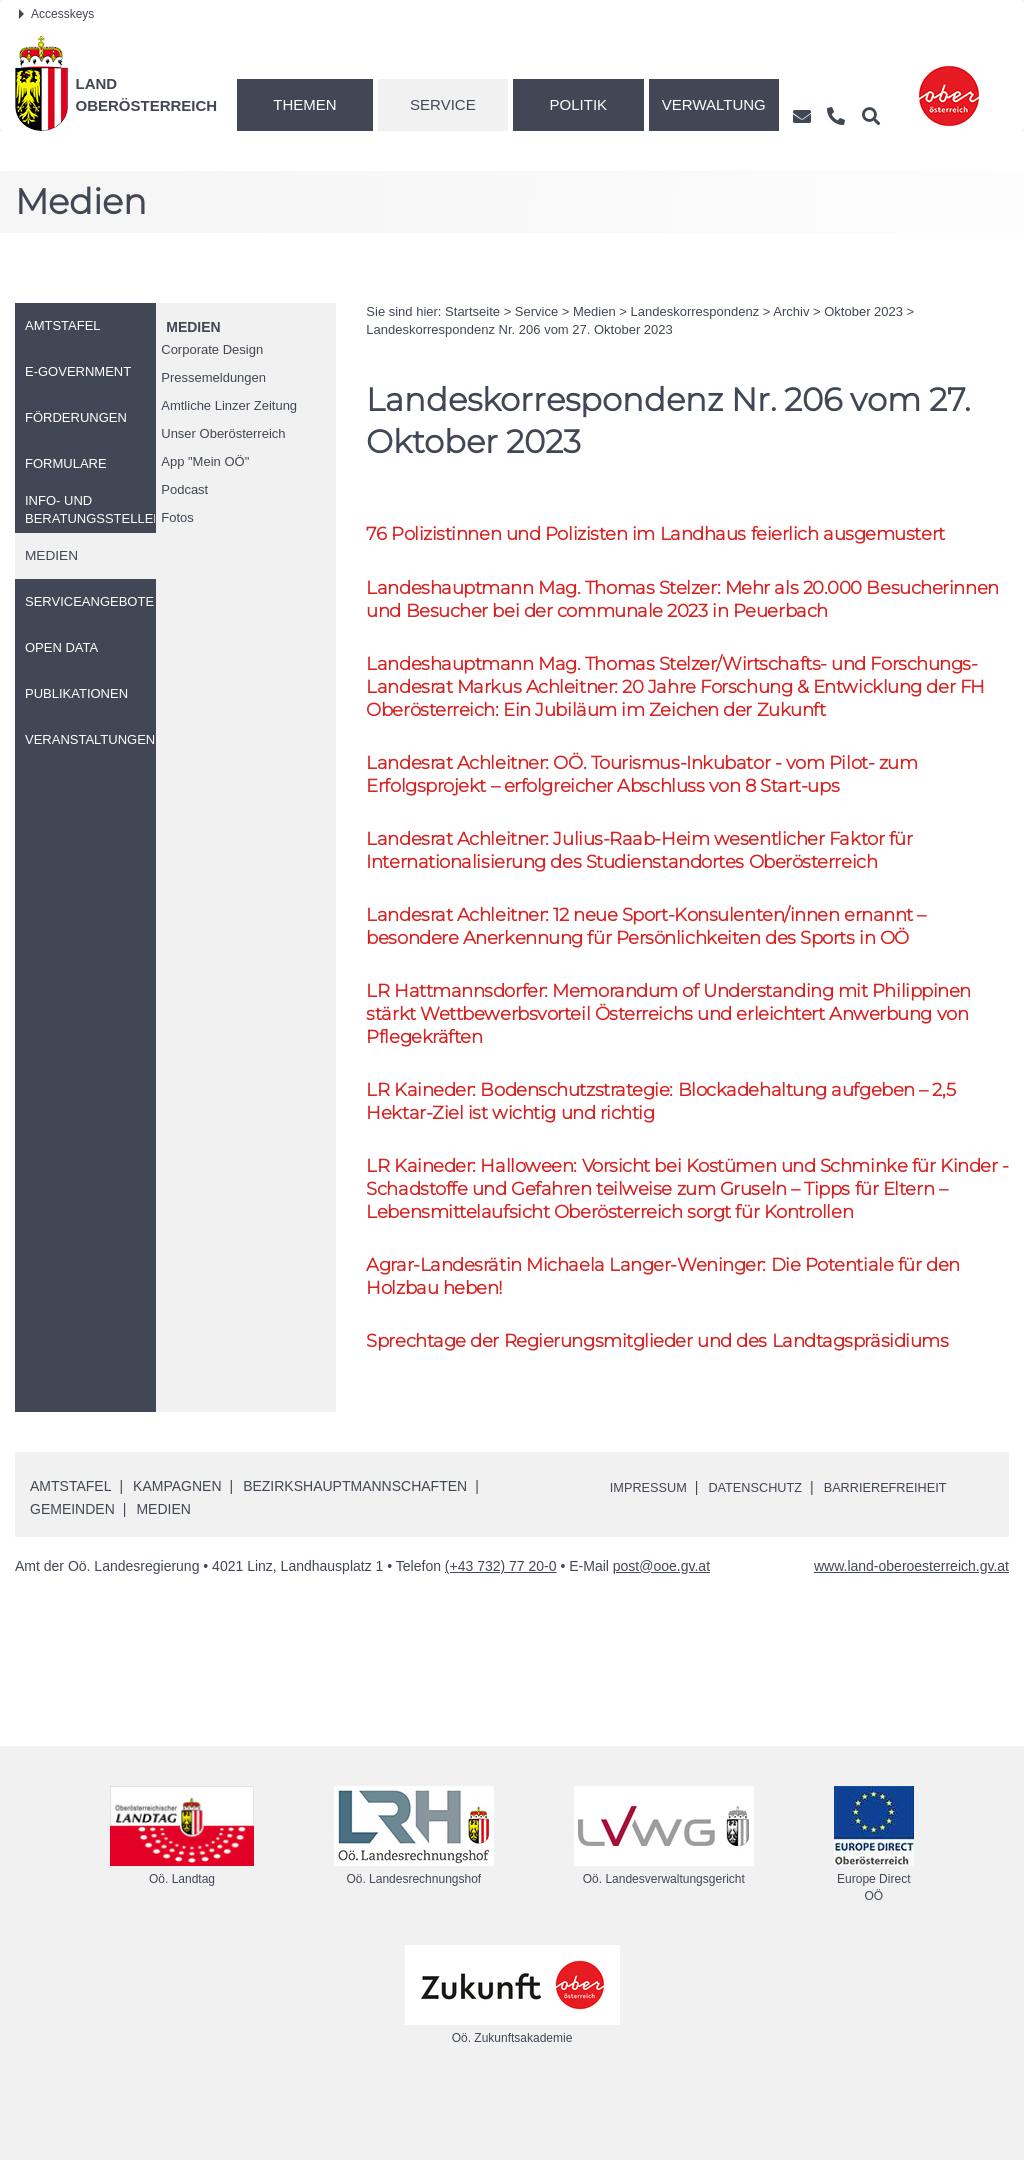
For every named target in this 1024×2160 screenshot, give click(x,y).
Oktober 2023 (863, 311)
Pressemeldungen (213, 377)
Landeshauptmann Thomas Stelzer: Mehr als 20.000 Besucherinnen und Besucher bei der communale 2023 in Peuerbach (680, 601)
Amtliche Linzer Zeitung (229, 405)
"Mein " (205, 461)
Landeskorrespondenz (695, 311)
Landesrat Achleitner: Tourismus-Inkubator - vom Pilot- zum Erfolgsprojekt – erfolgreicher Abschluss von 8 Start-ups (655, 809)
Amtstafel (70, 1549)
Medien (193, 327)
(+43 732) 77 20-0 (501, 1628)
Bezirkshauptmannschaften (355, 1549)
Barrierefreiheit (908, 1550)
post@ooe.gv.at (661, 1628)
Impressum (652, 1550)
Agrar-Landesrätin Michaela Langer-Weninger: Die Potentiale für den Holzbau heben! (674, 1335)
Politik (579, 104)
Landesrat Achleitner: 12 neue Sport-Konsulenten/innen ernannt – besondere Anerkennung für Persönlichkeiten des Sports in (660, 968)
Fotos (177, 517)
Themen (304, 104)
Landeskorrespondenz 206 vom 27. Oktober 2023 (519, 329)
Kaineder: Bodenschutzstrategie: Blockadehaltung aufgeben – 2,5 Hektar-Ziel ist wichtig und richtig (675, 1151)
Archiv (791, 311)
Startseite (472, 311)
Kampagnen (177, 1549)
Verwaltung (714, 104)
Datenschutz (767, 1550)
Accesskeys (56, 14)
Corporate (212, 349)
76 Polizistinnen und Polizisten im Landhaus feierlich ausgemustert (669, 533)
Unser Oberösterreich (223, 433)
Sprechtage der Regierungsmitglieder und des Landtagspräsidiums (671, 1401)
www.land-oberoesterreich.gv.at (911, 1628)
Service (443, 104)
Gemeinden (72, 1572)
